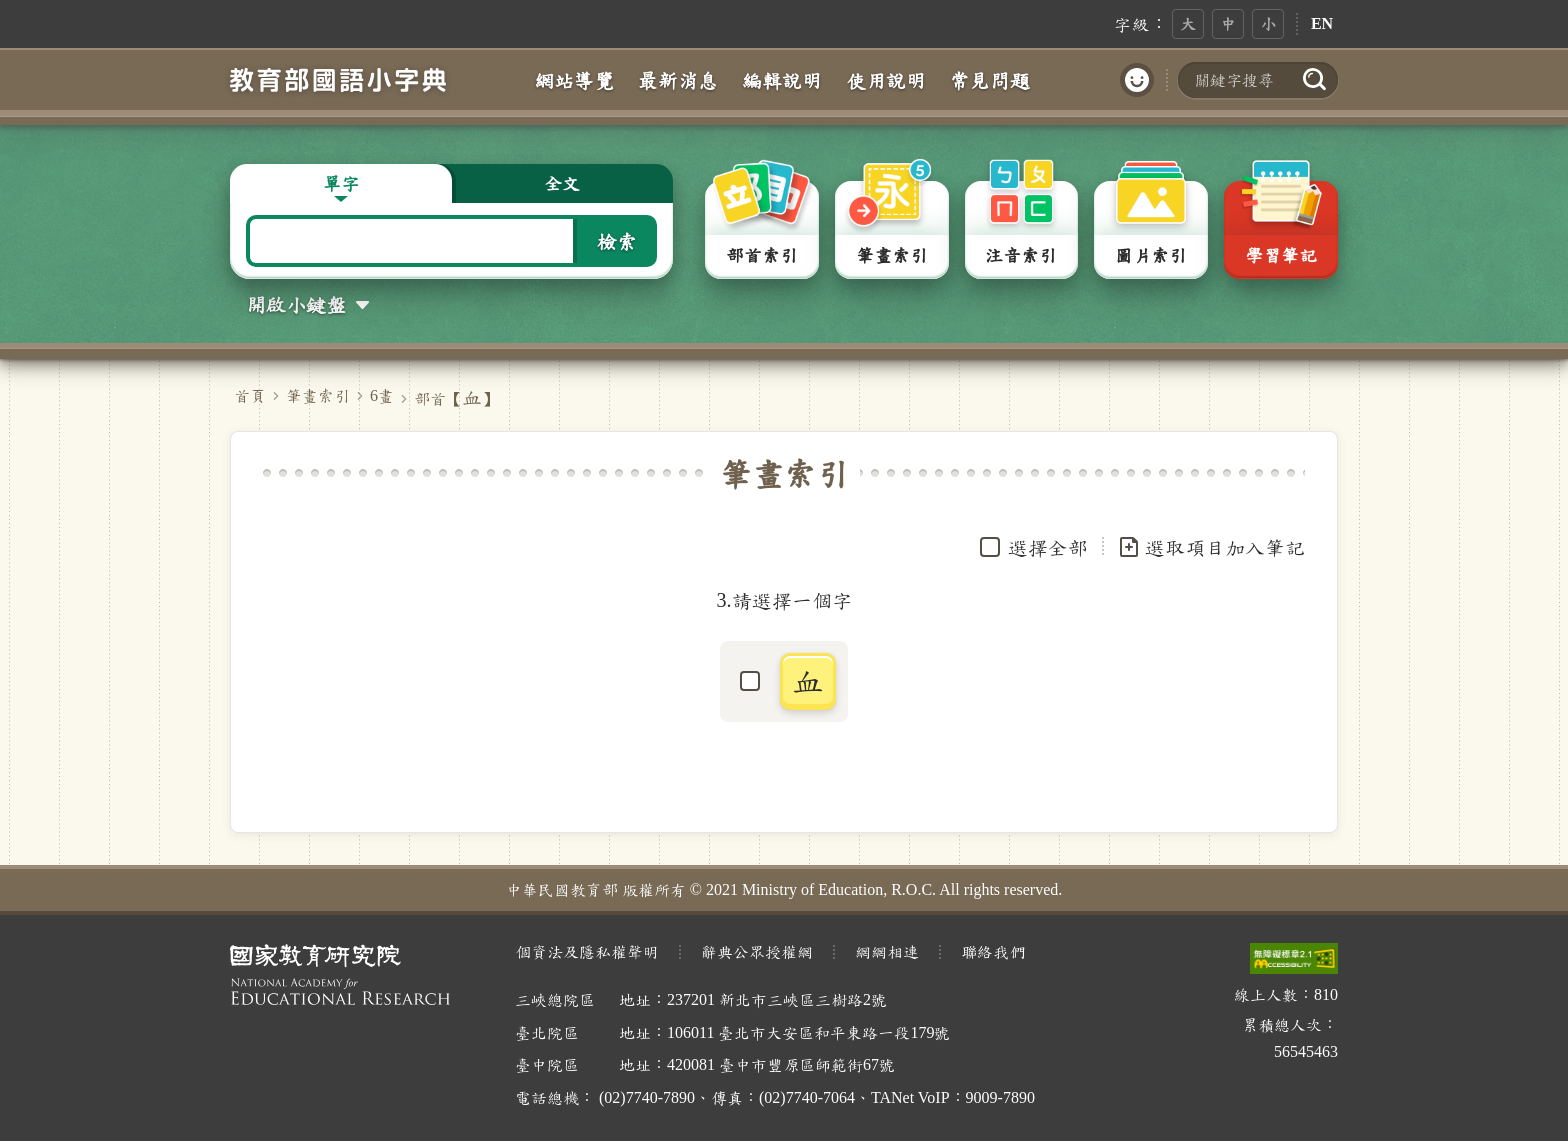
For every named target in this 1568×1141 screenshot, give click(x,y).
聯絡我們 (993, 951)
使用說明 (886, 80)
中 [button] (1228, 23)
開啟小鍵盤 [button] (296, 304)
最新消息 (678, 80)
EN (1322, 23)
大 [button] (1188, 23)
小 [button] (1268, 23)
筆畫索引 (318, 395)
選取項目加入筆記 (1211, 547)
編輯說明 (782, 80)
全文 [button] (562, 183)
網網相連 (887, 951)
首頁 (250, 395)
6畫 (382, 395)
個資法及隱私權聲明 (587, 951)
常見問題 (990, 80)
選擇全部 (1048, 547)
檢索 (617, 241)
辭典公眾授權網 (757, 951)
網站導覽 (574, 80)
